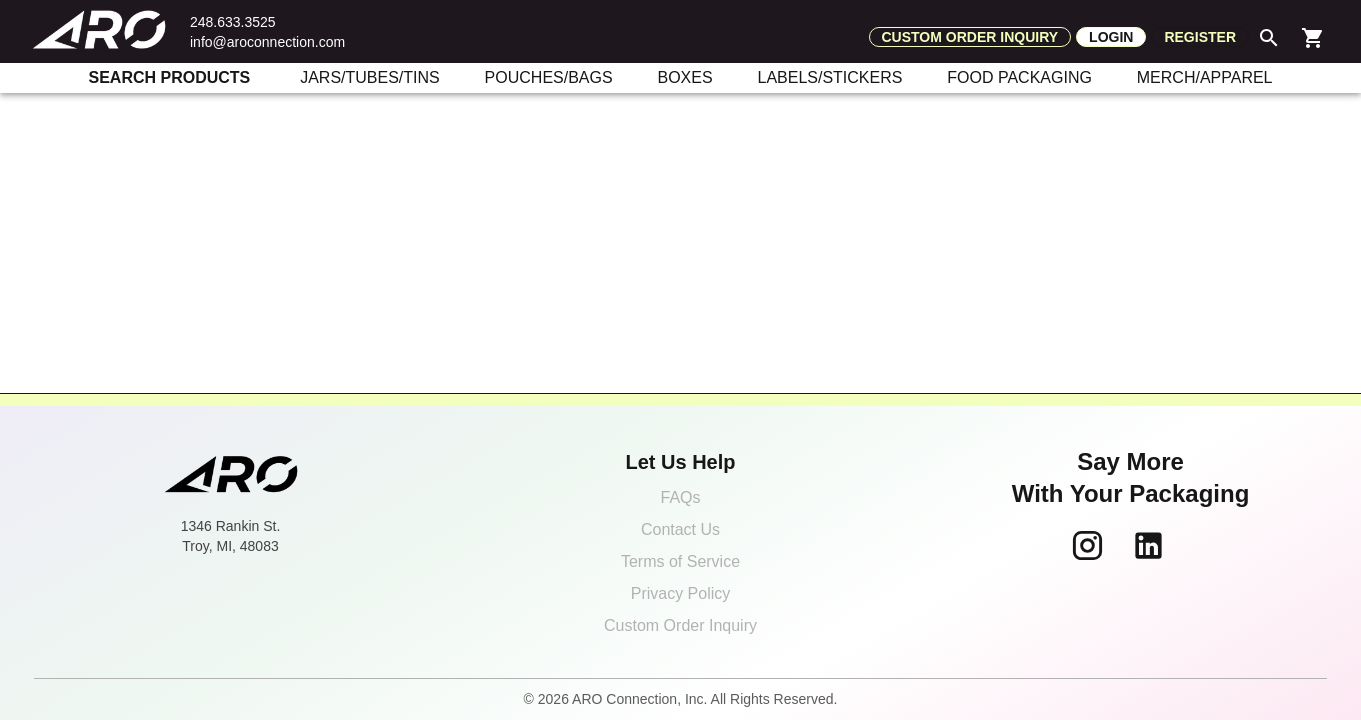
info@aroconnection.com (267, 42)
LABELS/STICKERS (829, 77)
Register (1200, 37)
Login (1111, 37)
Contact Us (680, 529)
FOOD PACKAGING (1019, 77)
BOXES (684, 77)
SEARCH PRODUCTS (170, 77)
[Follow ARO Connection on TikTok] (1192, 545)
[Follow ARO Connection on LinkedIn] (1148, 545)
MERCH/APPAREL (1205, 77)
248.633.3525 (233, 22)
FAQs (680, 497)
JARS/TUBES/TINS (370, 77)
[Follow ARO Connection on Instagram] (1087, 545)
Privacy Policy (681, 593)
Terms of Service (680, 561)
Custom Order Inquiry (680, 625)
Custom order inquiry (970, 37)
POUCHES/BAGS (549, 77)
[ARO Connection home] (231, 476)
